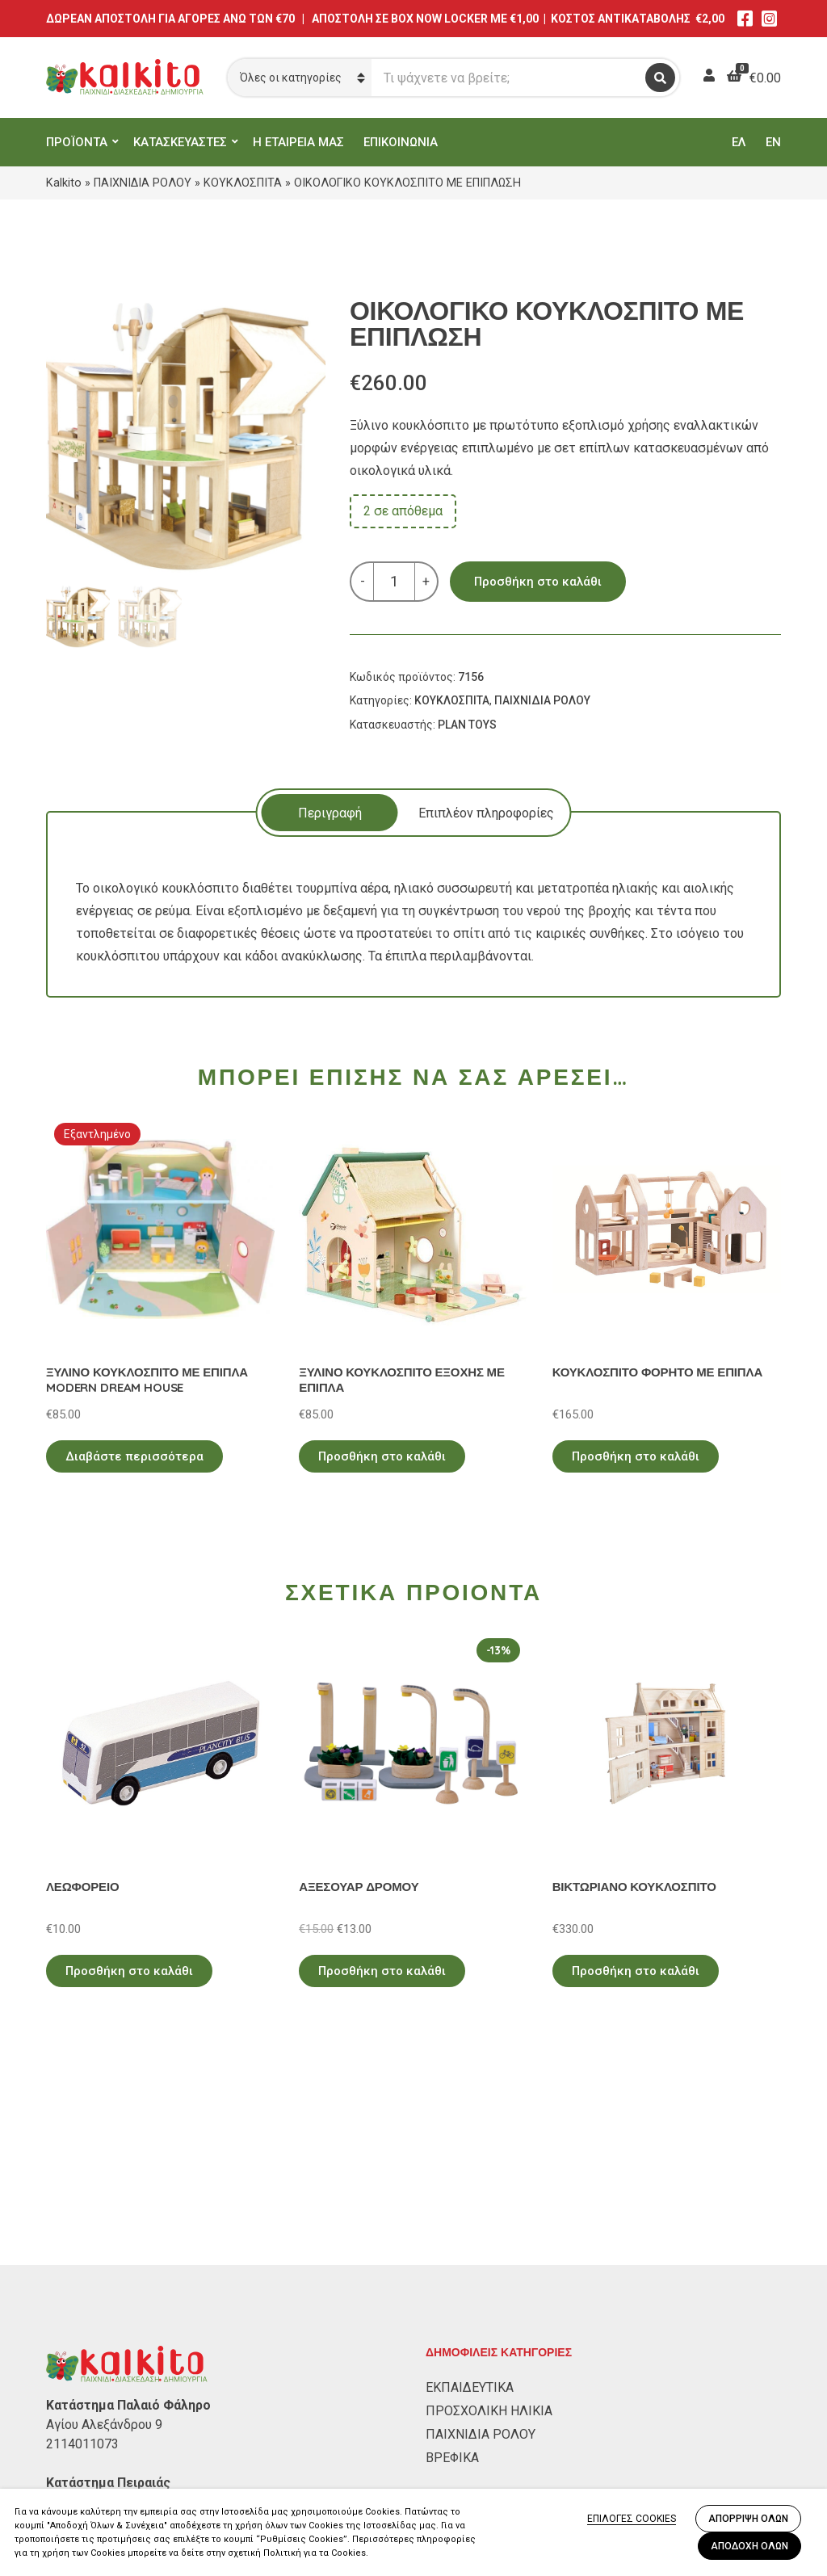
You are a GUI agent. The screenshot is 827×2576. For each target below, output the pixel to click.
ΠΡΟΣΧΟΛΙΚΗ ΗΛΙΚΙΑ (489, 2221)
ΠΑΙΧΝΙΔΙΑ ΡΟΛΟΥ (142, 182)
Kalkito (64, 182)
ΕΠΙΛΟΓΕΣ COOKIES (631, 2518)
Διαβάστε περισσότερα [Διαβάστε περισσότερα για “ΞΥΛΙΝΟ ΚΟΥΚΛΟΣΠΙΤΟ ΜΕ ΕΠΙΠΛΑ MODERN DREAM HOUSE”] (134, 1456)
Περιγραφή (330, 813)
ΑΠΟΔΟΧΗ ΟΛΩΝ (749, 2546)
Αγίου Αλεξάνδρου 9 (104, 2235)
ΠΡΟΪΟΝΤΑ (76, 142)
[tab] (330, 812)
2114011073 (82, 2255)
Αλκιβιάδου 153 (92, 2313)
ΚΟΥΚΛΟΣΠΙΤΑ (243, 182)
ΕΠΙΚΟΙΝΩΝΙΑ (400, 142)
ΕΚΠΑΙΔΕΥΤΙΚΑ (470, 2198)
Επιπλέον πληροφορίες (486, 813)
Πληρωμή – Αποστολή (110, 2482)
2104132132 (82, 2332)
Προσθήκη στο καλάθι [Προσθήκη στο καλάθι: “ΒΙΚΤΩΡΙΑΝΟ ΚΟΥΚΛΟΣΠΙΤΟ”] (635, 1971)
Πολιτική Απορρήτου (107, 2436)
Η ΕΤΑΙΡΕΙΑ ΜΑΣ (298, 142)
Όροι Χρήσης (83, 2459)
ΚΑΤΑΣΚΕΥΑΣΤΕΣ (180, 142)
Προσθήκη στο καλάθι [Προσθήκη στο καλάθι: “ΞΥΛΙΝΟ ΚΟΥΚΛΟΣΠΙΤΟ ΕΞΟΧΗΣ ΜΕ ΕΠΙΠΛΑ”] (382, 1456)
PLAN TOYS (467, 724)
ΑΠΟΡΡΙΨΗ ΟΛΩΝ (748, 2518)
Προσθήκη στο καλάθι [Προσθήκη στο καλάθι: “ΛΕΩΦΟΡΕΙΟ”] (129, 1971)
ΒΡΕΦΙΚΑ (452, 2268)
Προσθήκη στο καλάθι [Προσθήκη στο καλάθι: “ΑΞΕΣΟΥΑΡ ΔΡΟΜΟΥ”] (382, 1971)
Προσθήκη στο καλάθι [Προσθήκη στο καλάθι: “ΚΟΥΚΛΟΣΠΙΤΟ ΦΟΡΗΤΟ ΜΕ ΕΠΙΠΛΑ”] (635, 1456)
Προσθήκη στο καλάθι (538, 581)
